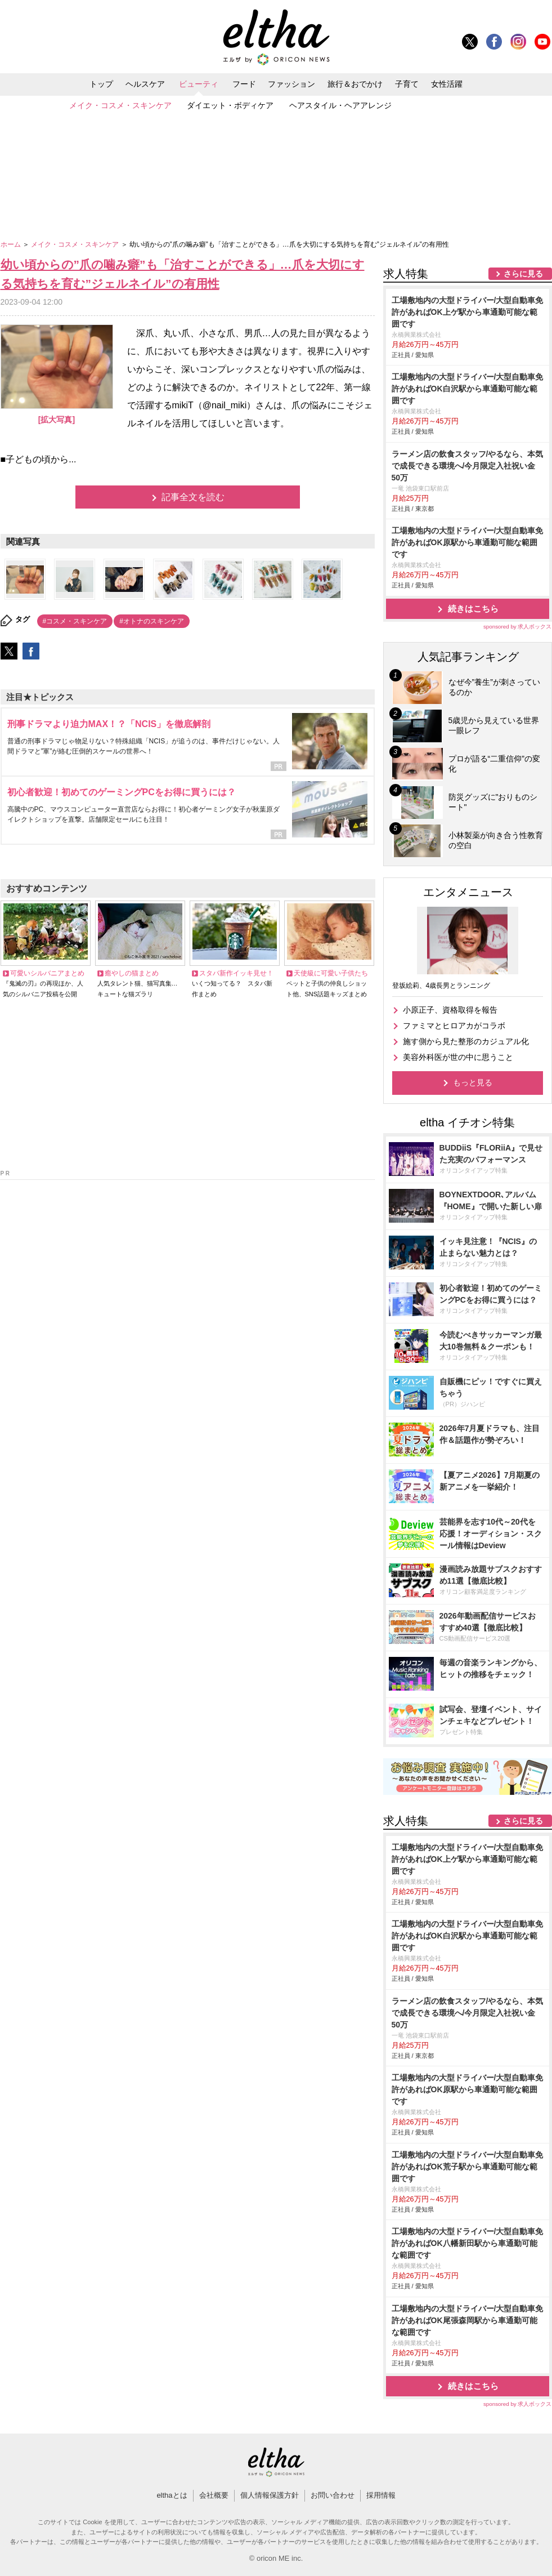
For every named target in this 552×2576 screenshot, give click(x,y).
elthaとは (171, 2495)
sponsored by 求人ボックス (517, 626)
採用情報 (381, 2495)
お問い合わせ (332, 2495)
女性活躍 (447, 83)
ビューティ (198, 83)
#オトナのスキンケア (151, 621)
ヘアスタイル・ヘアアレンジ (340, 105)
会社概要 (213, 2495)
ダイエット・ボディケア (230, 105)
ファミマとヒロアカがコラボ (454, 1025)
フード (244, 83)
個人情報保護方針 (269, 2495)
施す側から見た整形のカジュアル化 (466, 1041)
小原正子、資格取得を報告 (450, 1009)
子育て (407, 83)
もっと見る (472, 1082)
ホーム (12, 244)
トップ (101, 83)
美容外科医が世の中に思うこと (458, 1057)
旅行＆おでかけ (355, 83)
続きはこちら (473, 608)
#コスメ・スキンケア (75, 621)
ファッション (291, 83)
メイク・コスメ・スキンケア (120, 105)
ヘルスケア (145, 83)
